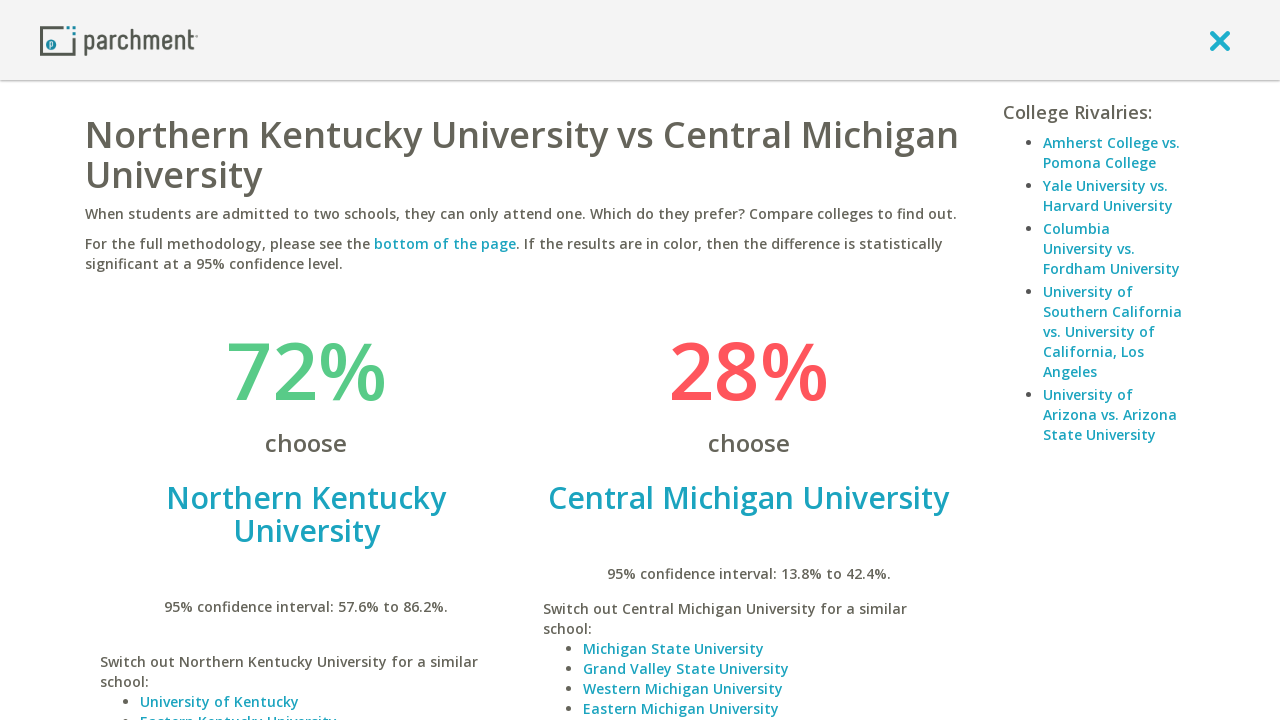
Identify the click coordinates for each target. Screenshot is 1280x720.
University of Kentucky (219, 701)
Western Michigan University (683, 688)
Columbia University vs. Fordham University (1111, 248)
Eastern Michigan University (681, 708)
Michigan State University (673, 648)
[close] (1220, 40)
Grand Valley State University (686, 668)
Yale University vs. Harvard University (1108, 195)
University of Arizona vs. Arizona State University (1110, 414)
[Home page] (119, 39)
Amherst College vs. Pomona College (1111, 152)
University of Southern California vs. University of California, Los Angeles (1112, 331)
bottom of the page (445, 243)
